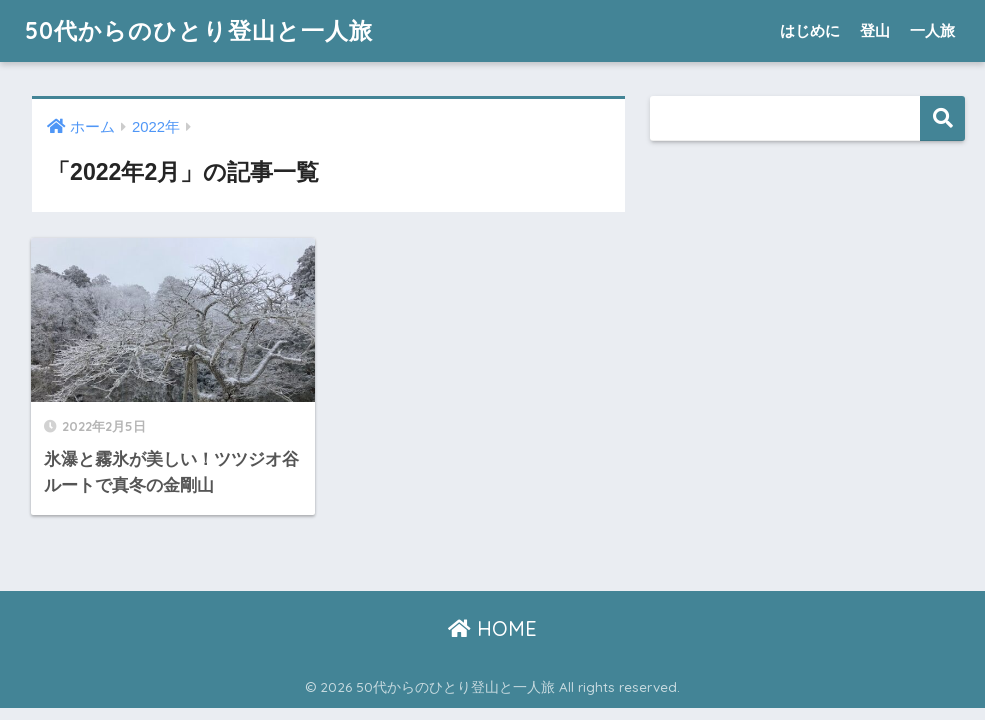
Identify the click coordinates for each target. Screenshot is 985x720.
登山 (875, 30)
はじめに (810, 30)
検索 (942, 118)
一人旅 (932, 30)
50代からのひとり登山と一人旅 (199, 30)
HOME (492, 628)
